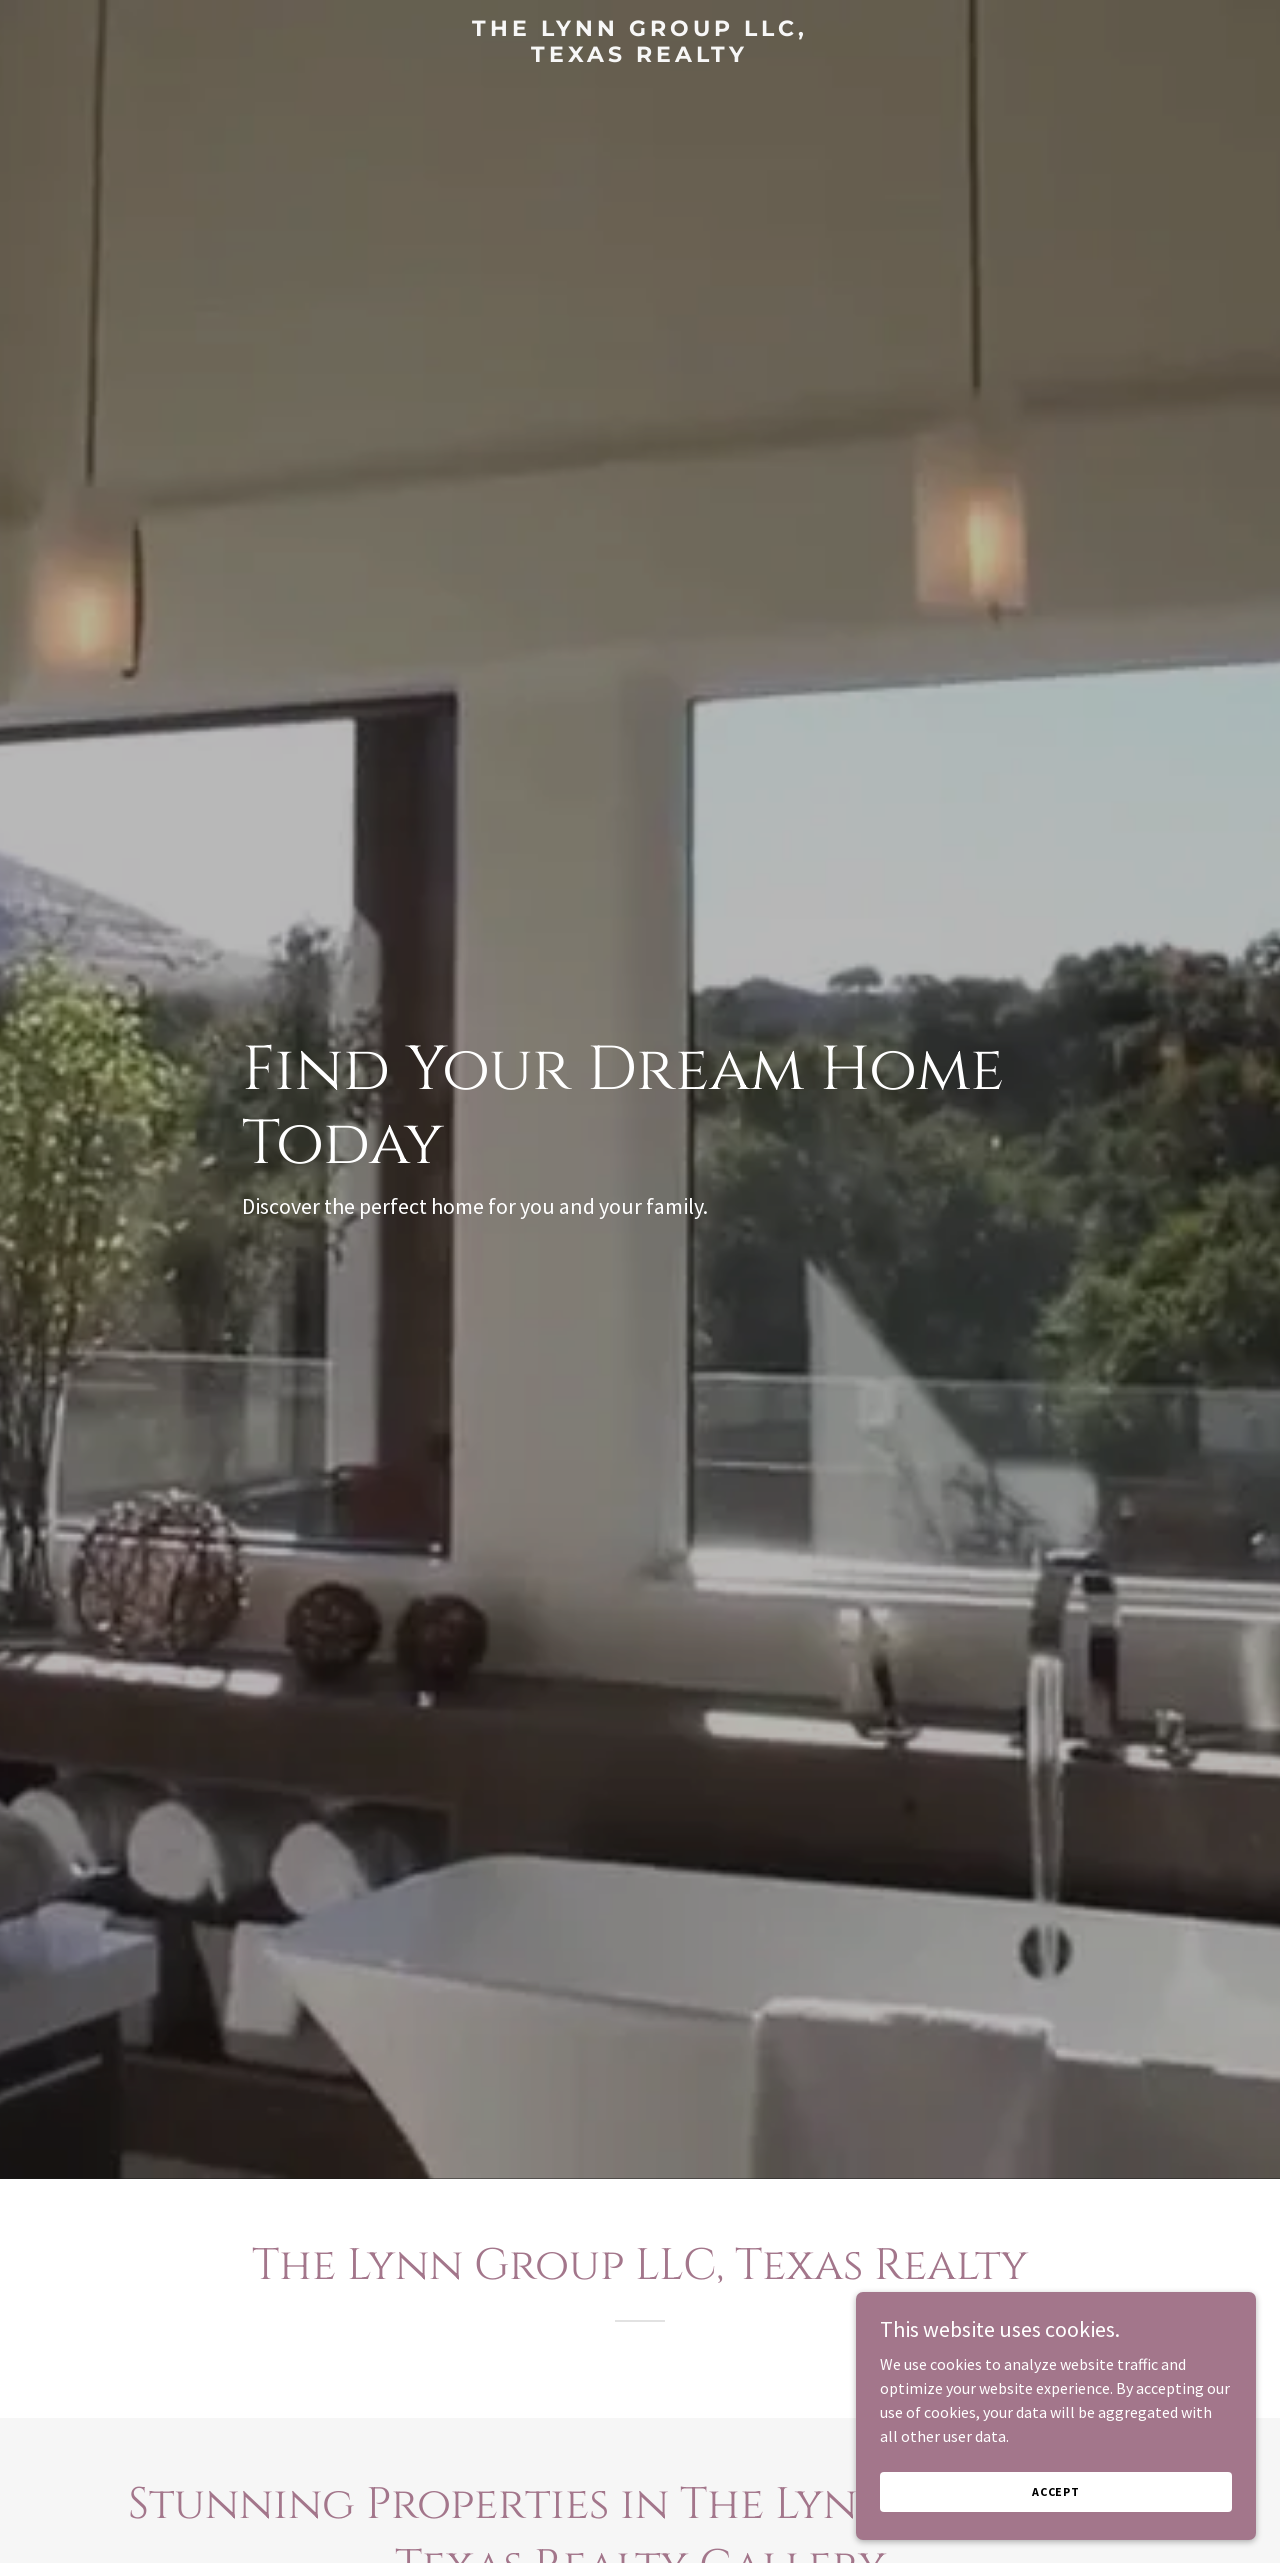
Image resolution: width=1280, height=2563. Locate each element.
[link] (640, 56)
